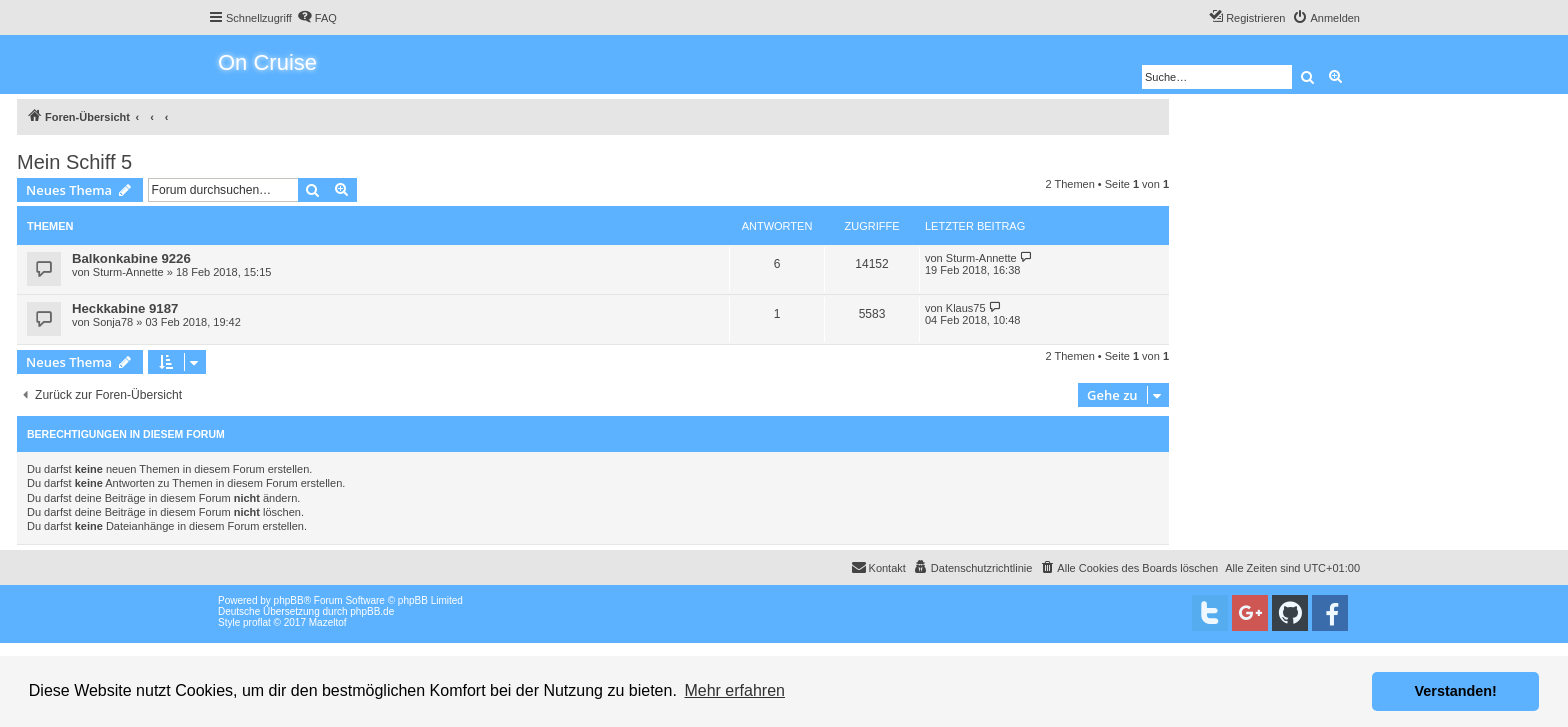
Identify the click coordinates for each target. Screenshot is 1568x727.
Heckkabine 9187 (125, 308)
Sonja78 (113, 322)
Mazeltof (328, 622)
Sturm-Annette (128, 272)
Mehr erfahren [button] (734, 690)
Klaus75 (966, 308)
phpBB (289, 600)
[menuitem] (317, 18)
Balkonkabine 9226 (131, 258)
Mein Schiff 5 (74, 162)
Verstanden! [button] (1456, 691)
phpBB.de (372, 611)
